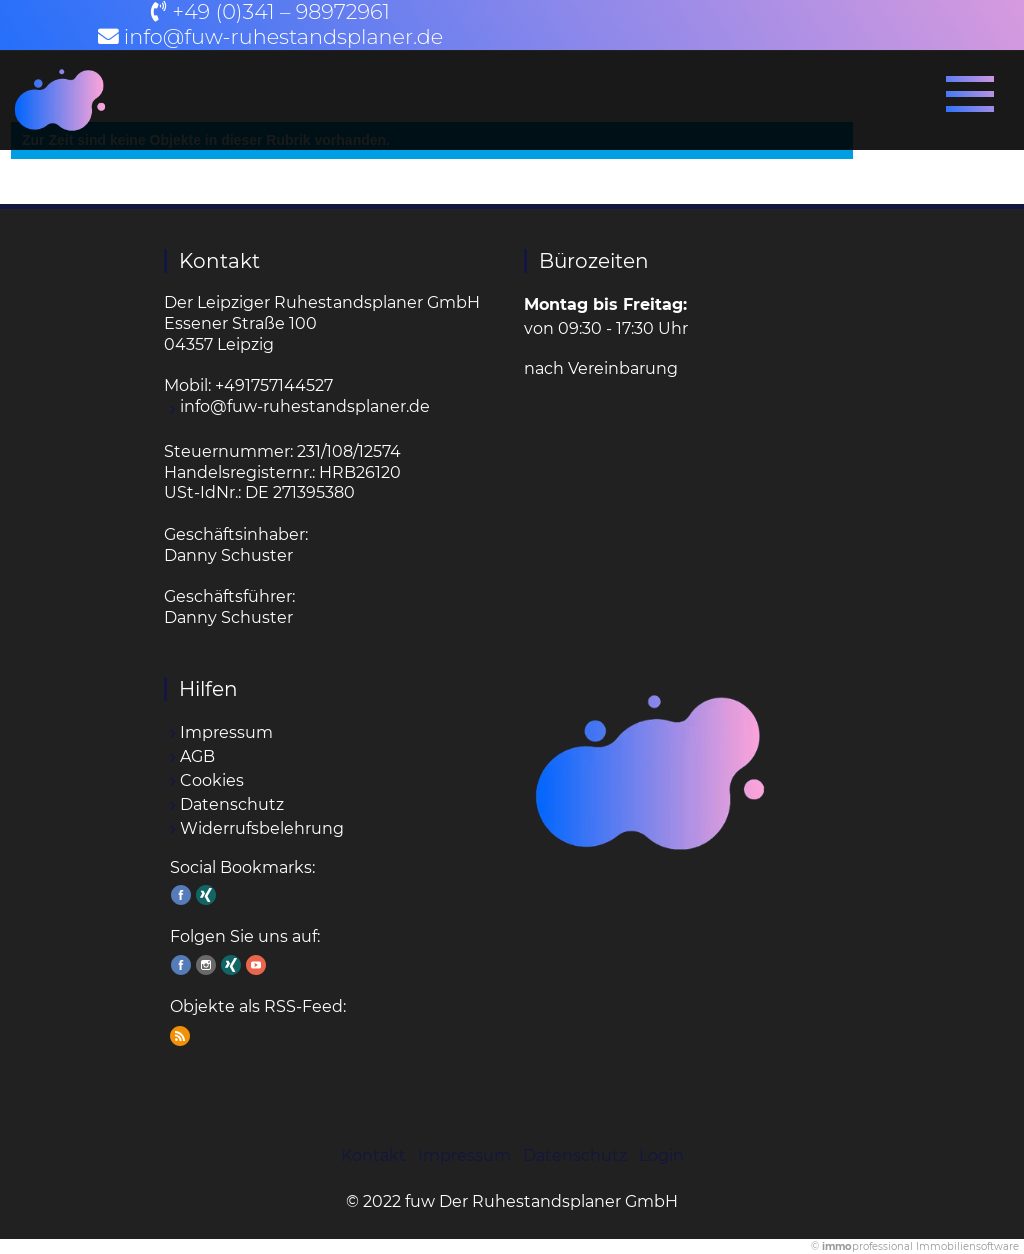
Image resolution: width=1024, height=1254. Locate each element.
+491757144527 (274, 385)
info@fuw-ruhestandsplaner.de (283, 36)
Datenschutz (232, 804)
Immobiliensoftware (967, 1246)
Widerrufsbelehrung (262, 828)
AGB (197, 756)
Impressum (226, 732)
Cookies (212, 780)
